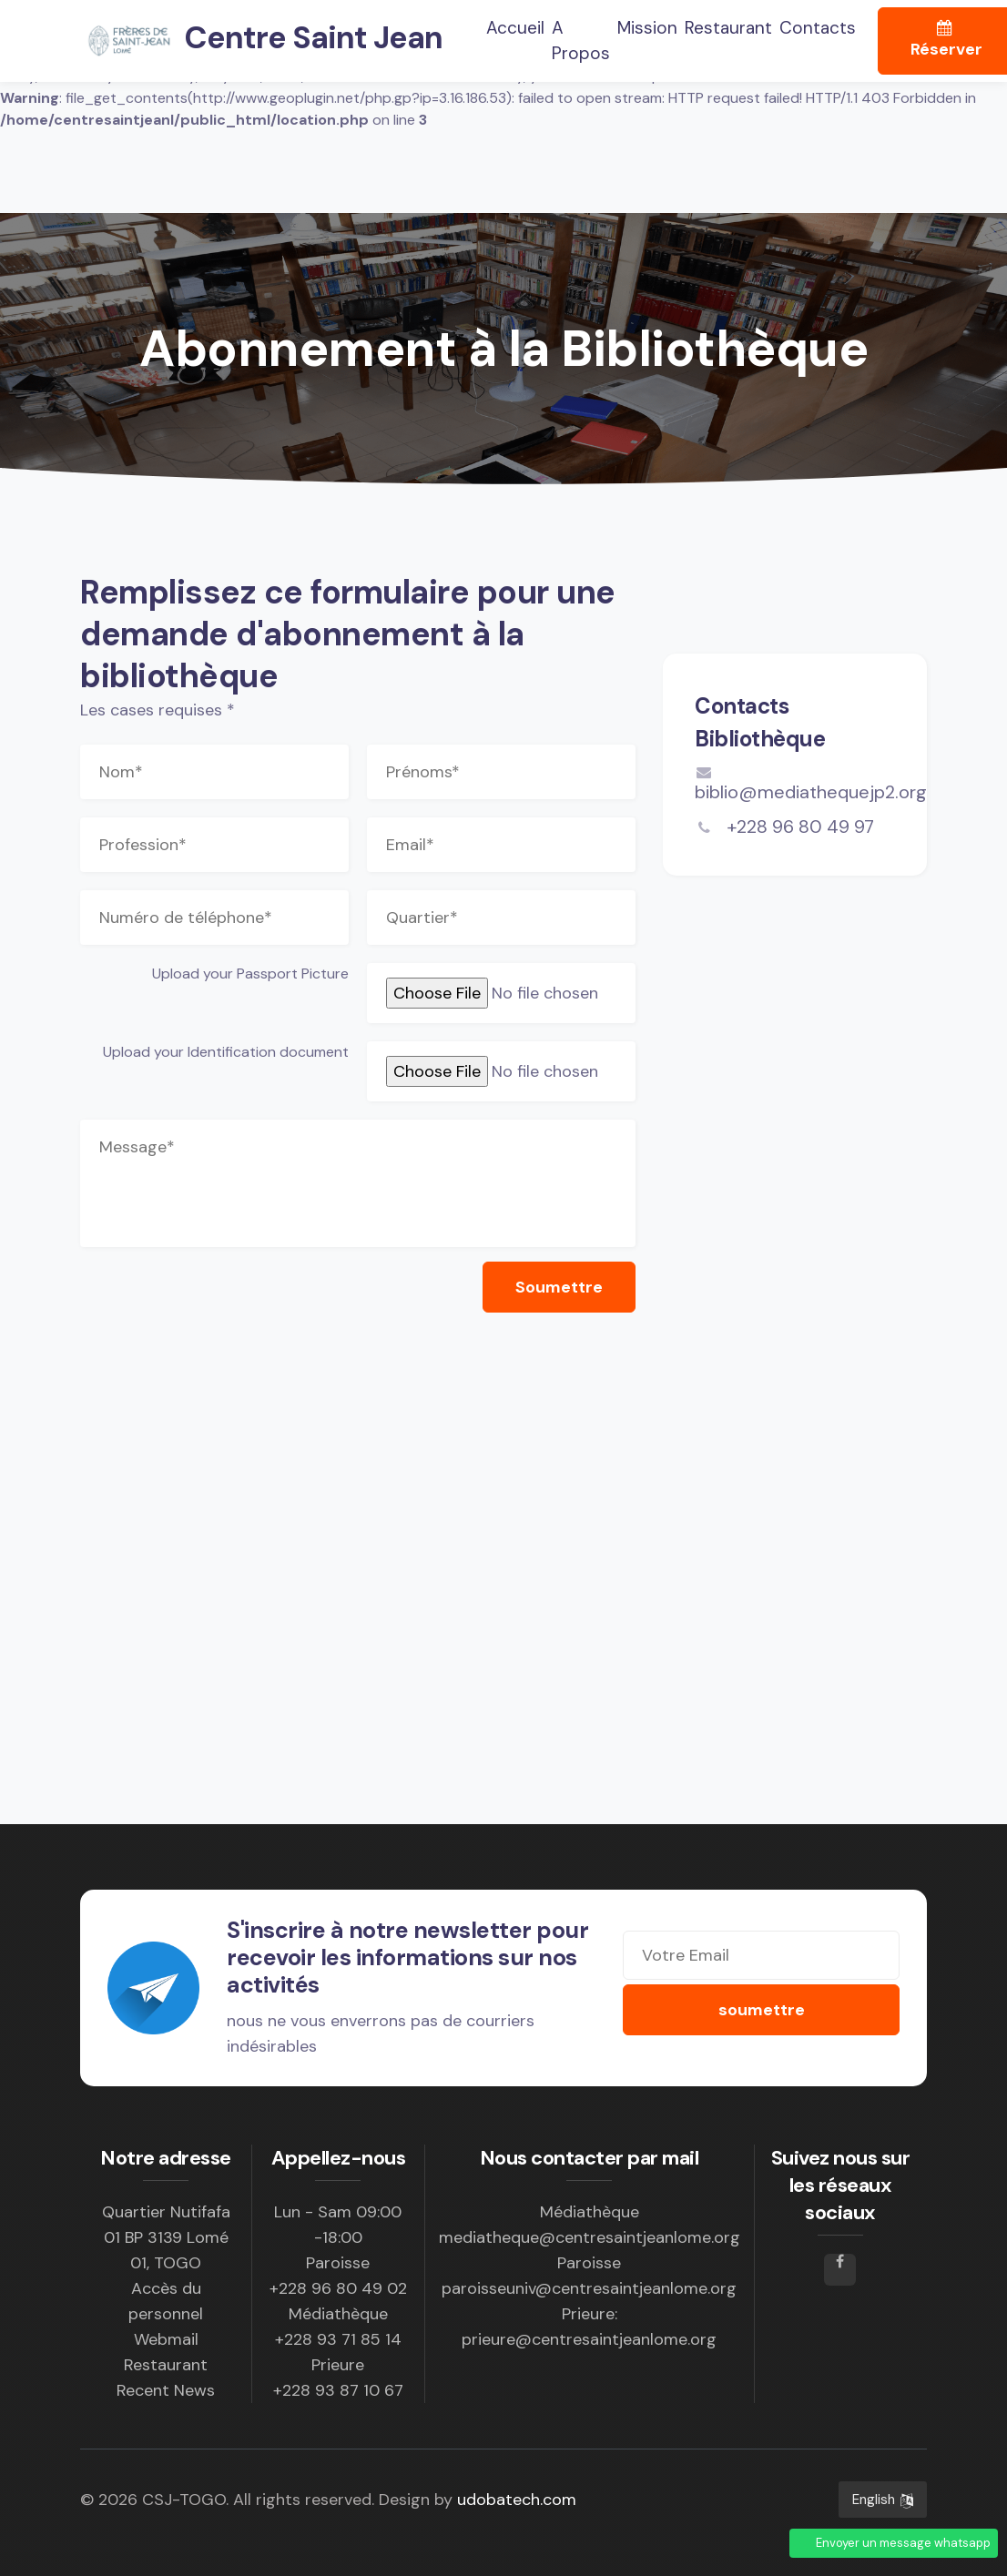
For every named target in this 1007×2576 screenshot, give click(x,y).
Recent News (166, 2390)
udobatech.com (516, 2499)
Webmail (166, 2339)
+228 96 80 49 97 (798, 826)
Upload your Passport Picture (250, 973)
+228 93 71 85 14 (338, 2339)
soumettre (761, 2010)
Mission (647, 27)
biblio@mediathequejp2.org (811, 784)
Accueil (515, 27)
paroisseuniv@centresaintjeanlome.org (589, 2288)
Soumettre (559, 1287)
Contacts (817, 27)
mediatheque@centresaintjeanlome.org (589, 2237)
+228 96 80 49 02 (338, 2288)
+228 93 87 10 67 (338, 2390)
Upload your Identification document (226, 1051)
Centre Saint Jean (261, 41)
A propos (581, 41)
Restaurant (728, 27)
